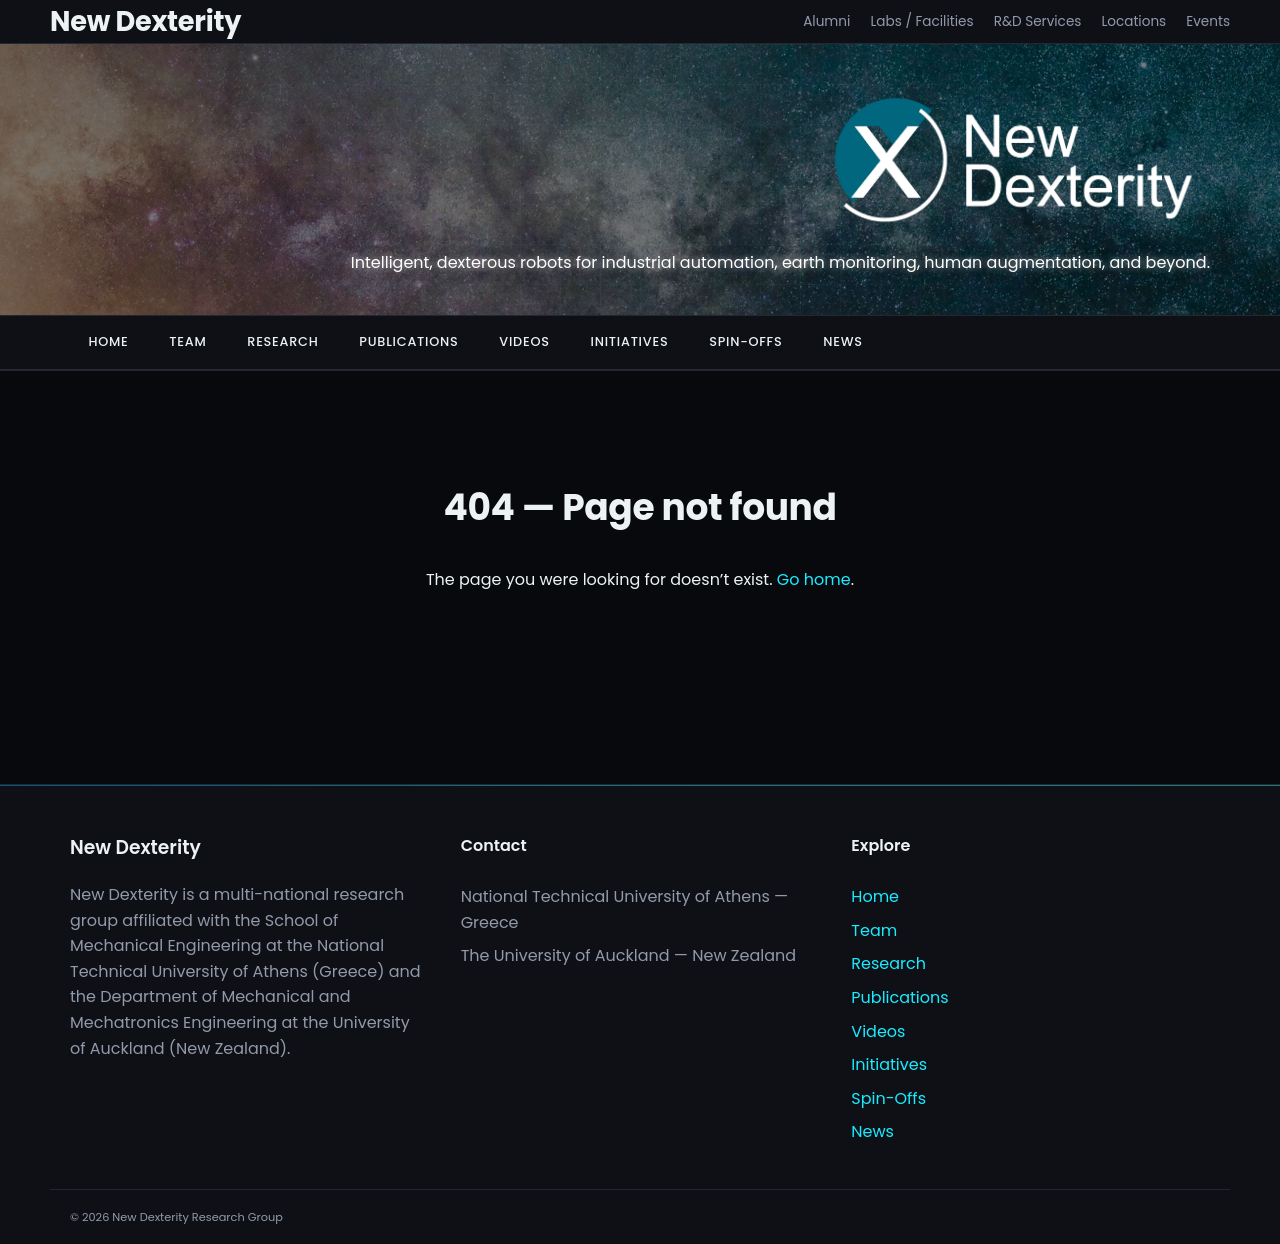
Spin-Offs (745, 341)
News (843, 341)
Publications (408, 341)
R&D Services (1038, 21)
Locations (1133, 21)
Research (282, 341)
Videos (524, 341)
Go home (814, 579)
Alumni (826, 21)
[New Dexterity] (1014, 164)
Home (108, 341)
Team (187, 341)
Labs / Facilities (921, 21)
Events (1208, 21)
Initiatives (630, 341)
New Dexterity (145, 21)
